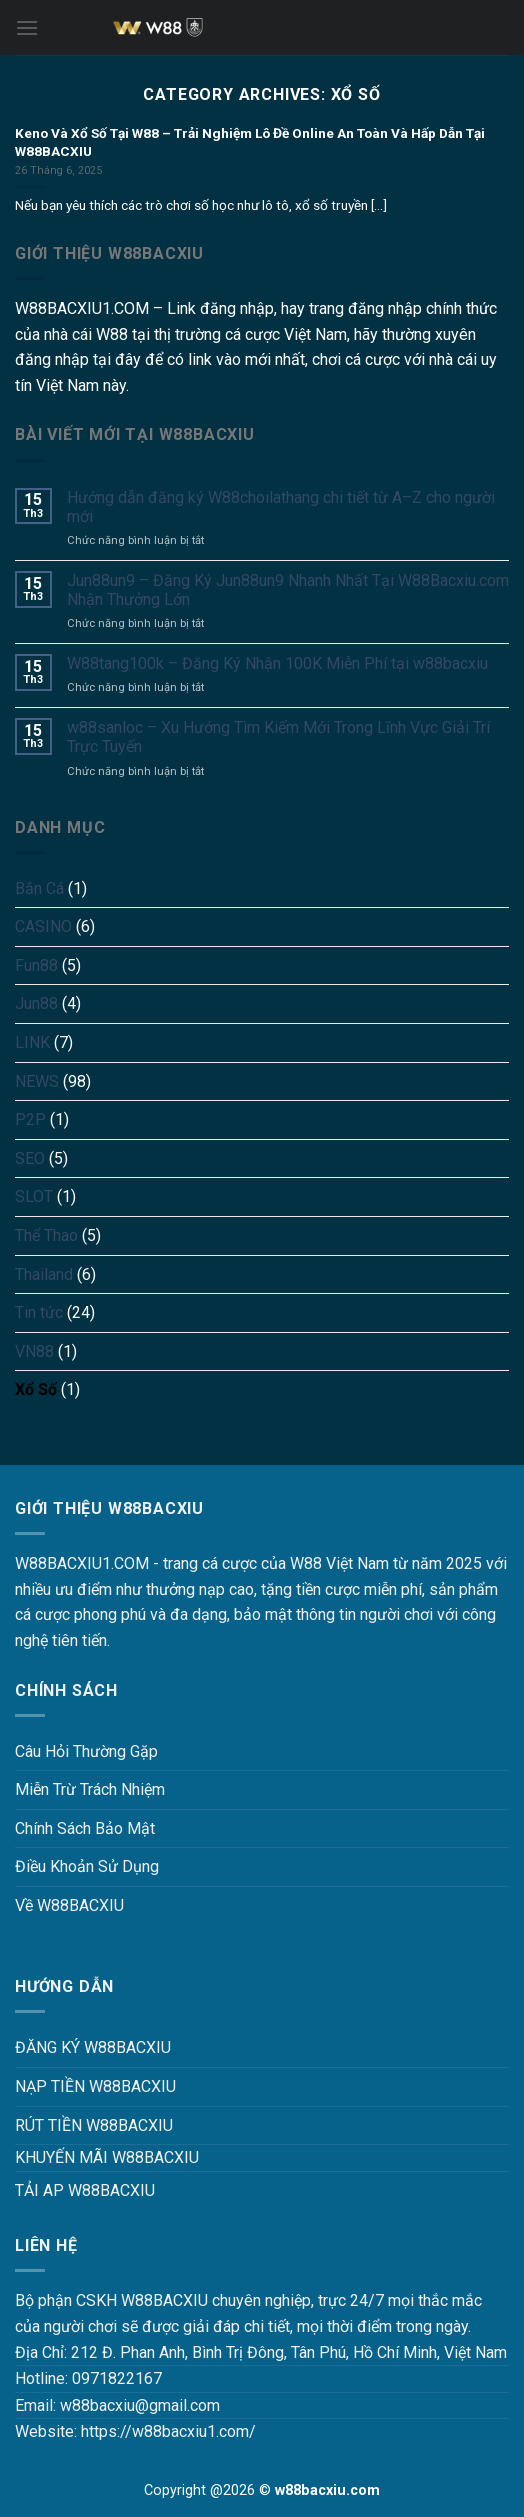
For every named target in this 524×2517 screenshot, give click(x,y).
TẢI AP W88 (57, 2190)
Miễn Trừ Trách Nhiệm (90, 1789)
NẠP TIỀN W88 (68, 2086)
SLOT (34, 1196)
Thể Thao (46, 1235)
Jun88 (36, 1003)
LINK (32, 1042)
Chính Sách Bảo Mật (85, 1828)
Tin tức (39, 1312)
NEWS (37, 1081)
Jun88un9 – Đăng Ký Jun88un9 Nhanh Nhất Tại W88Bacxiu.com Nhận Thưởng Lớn (288, 590)
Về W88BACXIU (69, 1905)
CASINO (43, 926)
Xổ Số (36, 1389)
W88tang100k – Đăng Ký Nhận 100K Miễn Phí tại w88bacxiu (277, 663)
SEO (30, 1158)
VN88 (34, 1351)
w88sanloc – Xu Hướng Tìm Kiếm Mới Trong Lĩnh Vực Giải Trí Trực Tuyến (278, 737)
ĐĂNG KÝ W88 (65, 2047)
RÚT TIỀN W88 (66, 2125)
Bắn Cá (39, 888)
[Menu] (27, 27)
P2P (30, 1119)
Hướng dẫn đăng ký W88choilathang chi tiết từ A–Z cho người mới (281, 507)
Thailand (44, 1274)
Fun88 (36, 965)
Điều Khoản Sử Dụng (87, 1866)
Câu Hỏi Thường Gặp (86, 1751)
